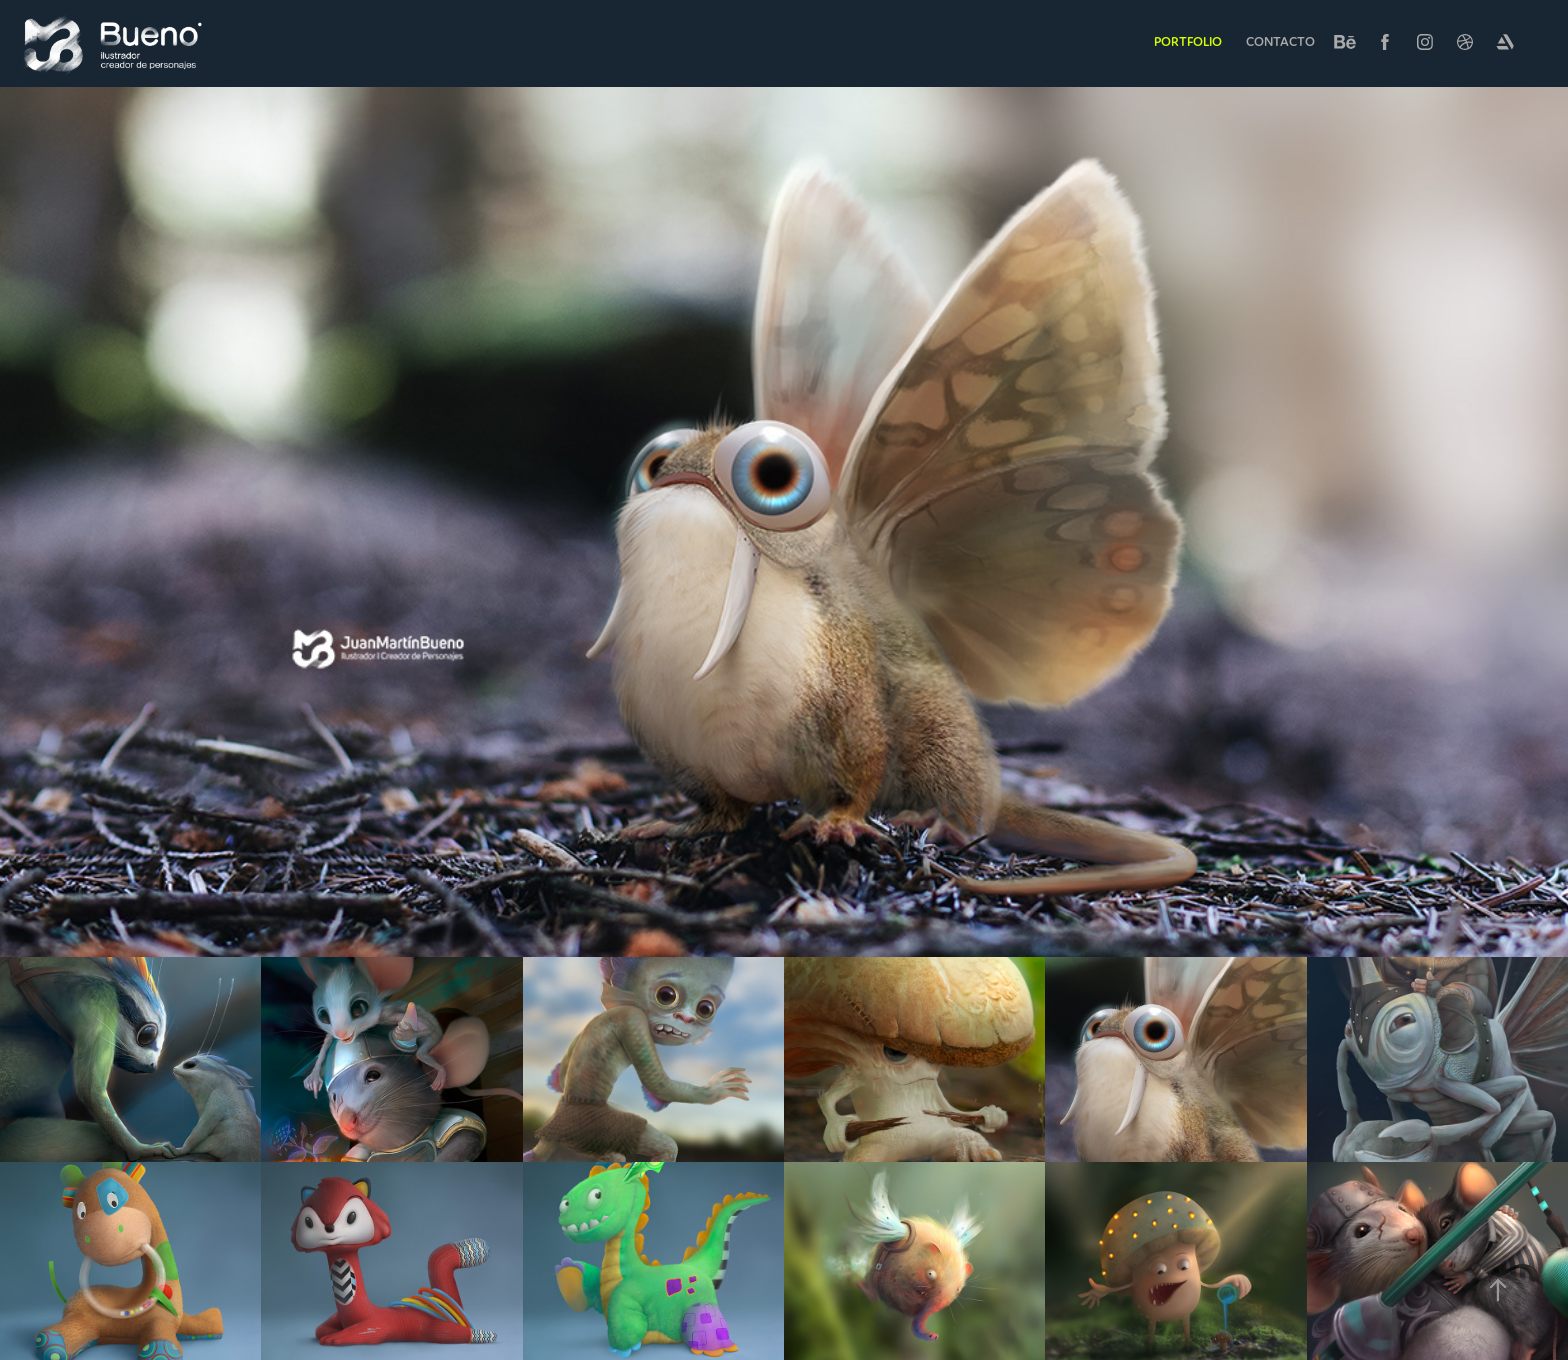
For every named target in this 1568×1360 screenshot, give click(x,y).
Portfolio (1188, 41)
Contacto (1280, 41)
